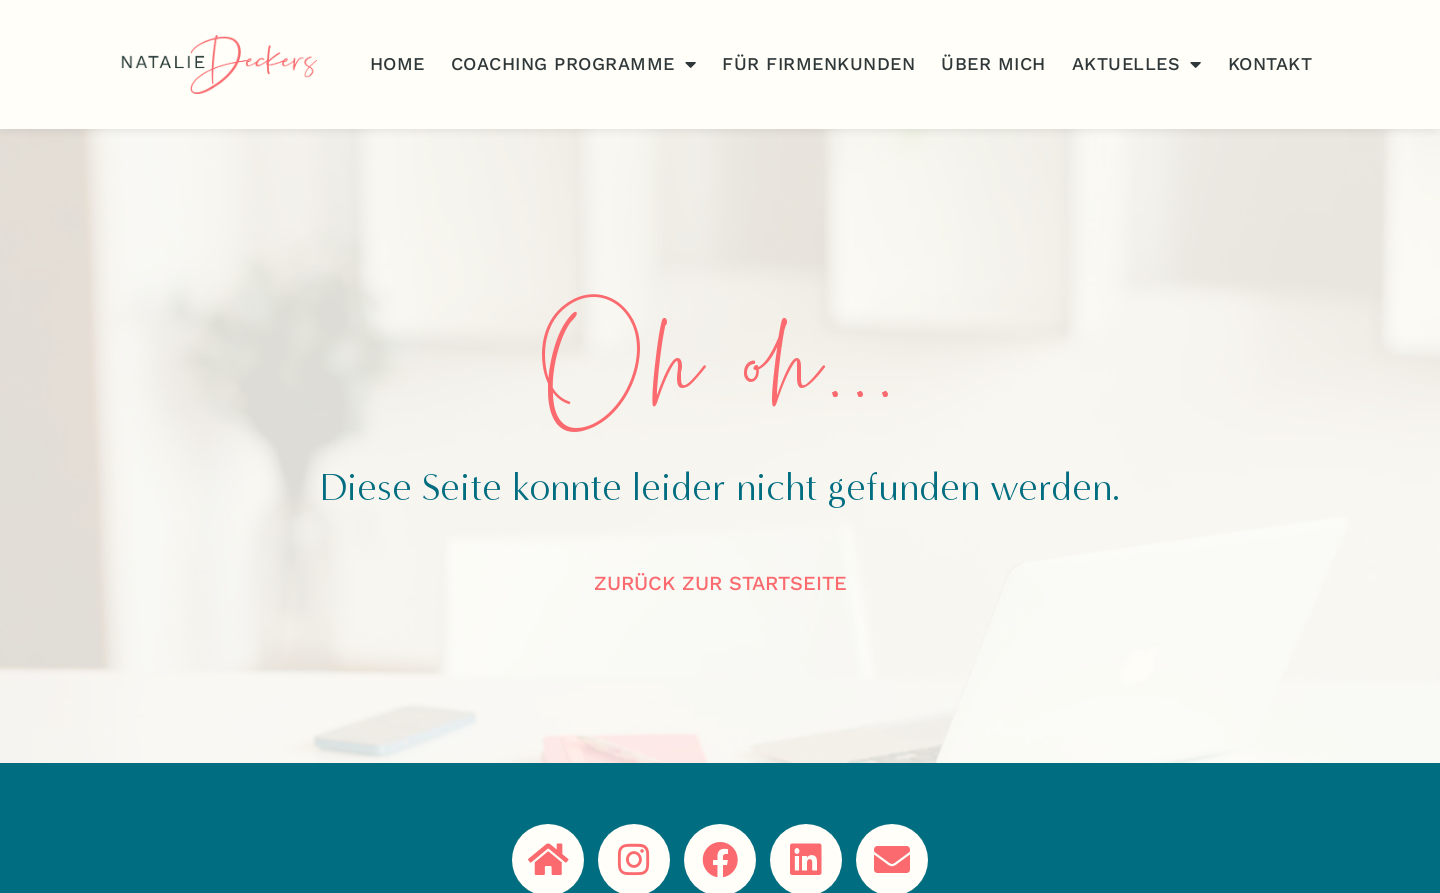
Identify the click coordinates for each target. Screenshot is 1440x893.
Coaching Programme (574, 64)
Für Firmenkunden (818, 63)
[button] (44, 849)
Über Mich (993, 63)
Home (397, 63)
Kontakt (1270, 63)
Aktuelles (1137, 64)
